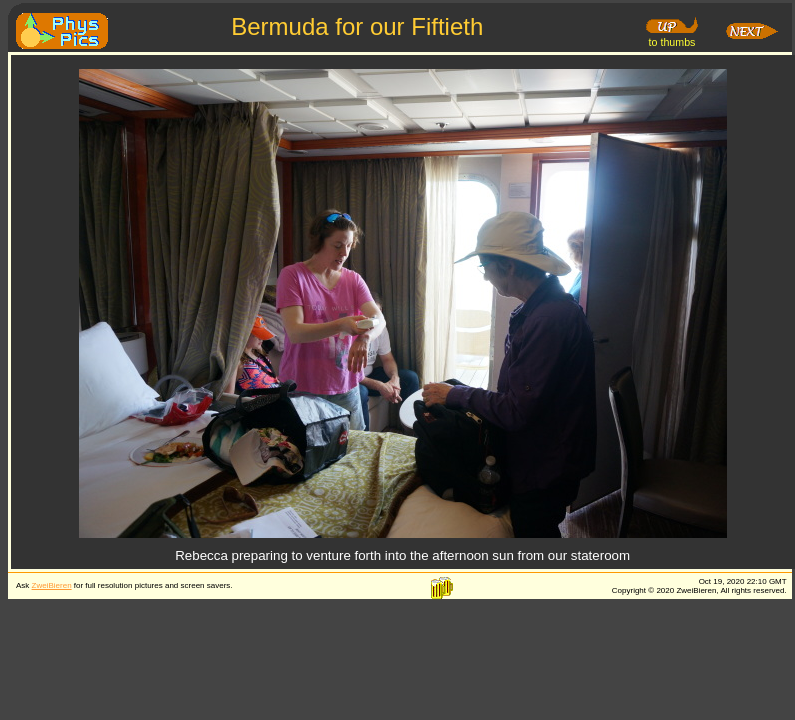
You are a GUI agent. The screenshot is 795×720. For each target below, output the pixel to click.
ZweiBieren (52, 585)
